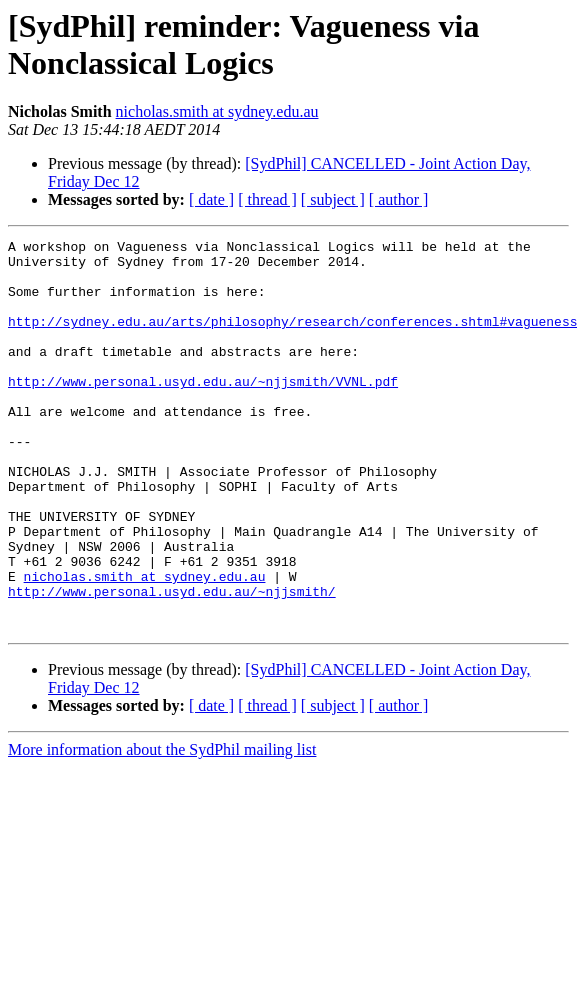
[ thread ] (267, 199)
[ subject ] (333, 199)
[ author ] (399, 199)
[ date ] (211, 199)
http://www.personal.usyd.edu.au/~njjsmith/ (172, 663)
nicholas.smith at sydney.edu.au (217, 111)
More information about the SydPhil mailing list (162, 827)
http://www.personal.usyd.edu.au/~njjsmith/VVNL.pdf (203, 411)
